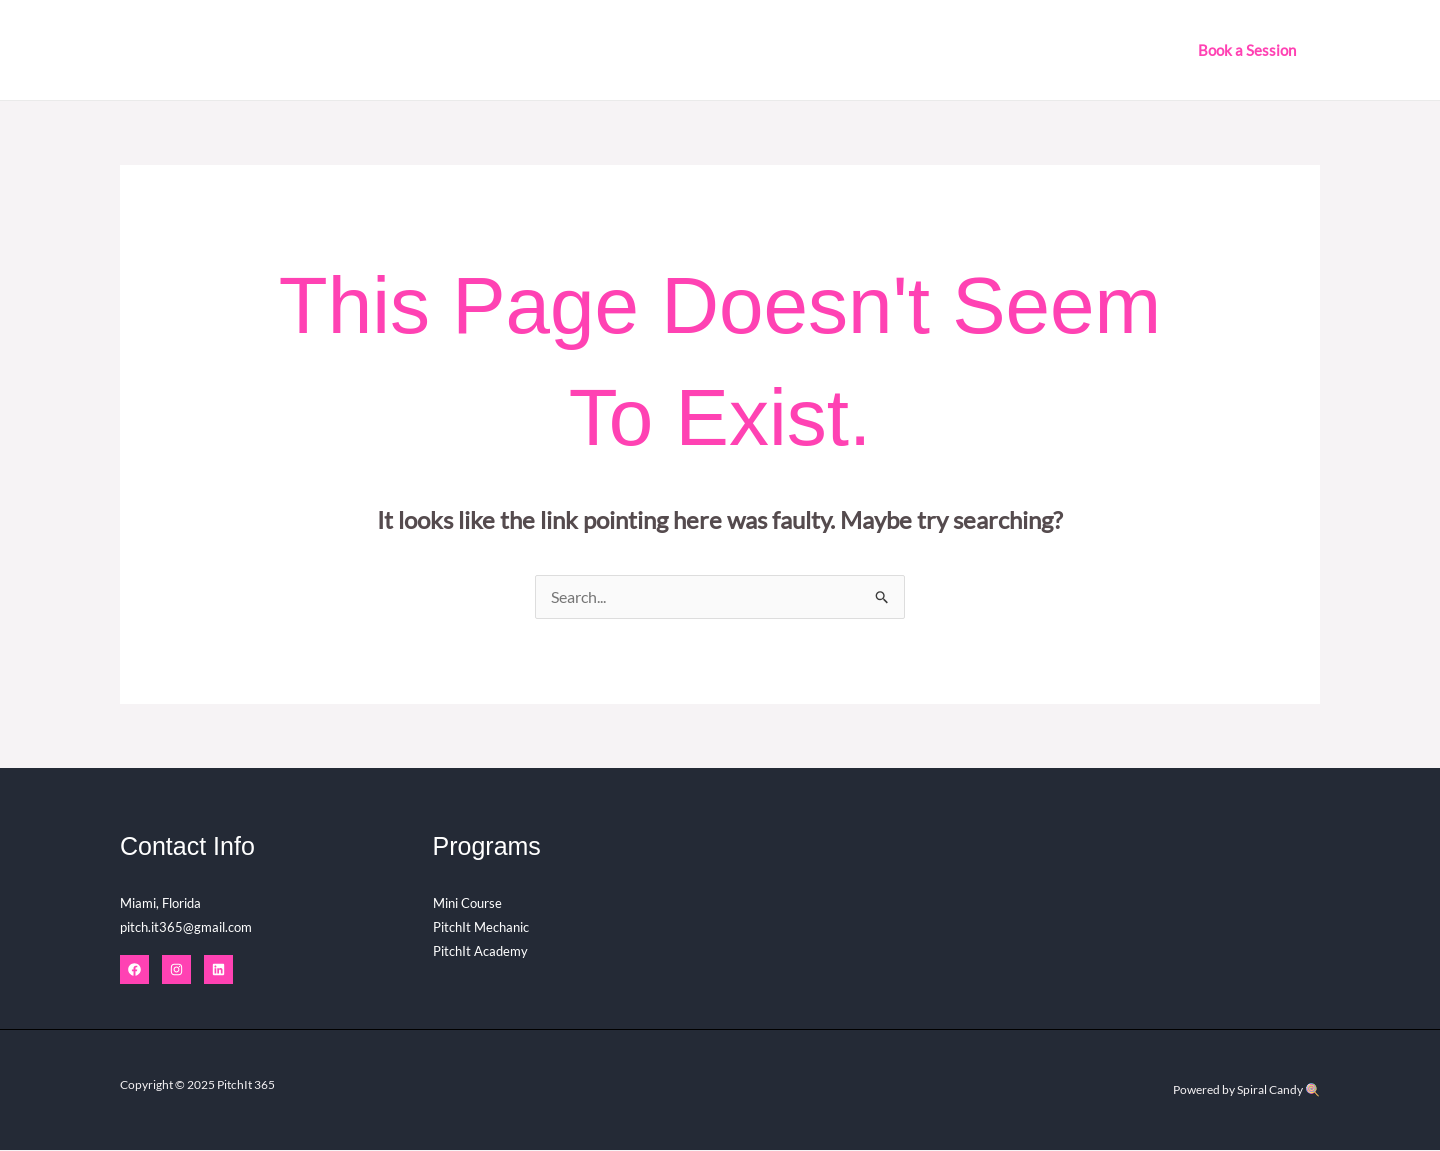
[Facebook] (134, 970)
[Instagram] (176, 970)
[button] (1247, 50)
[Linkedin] (218, 970)
